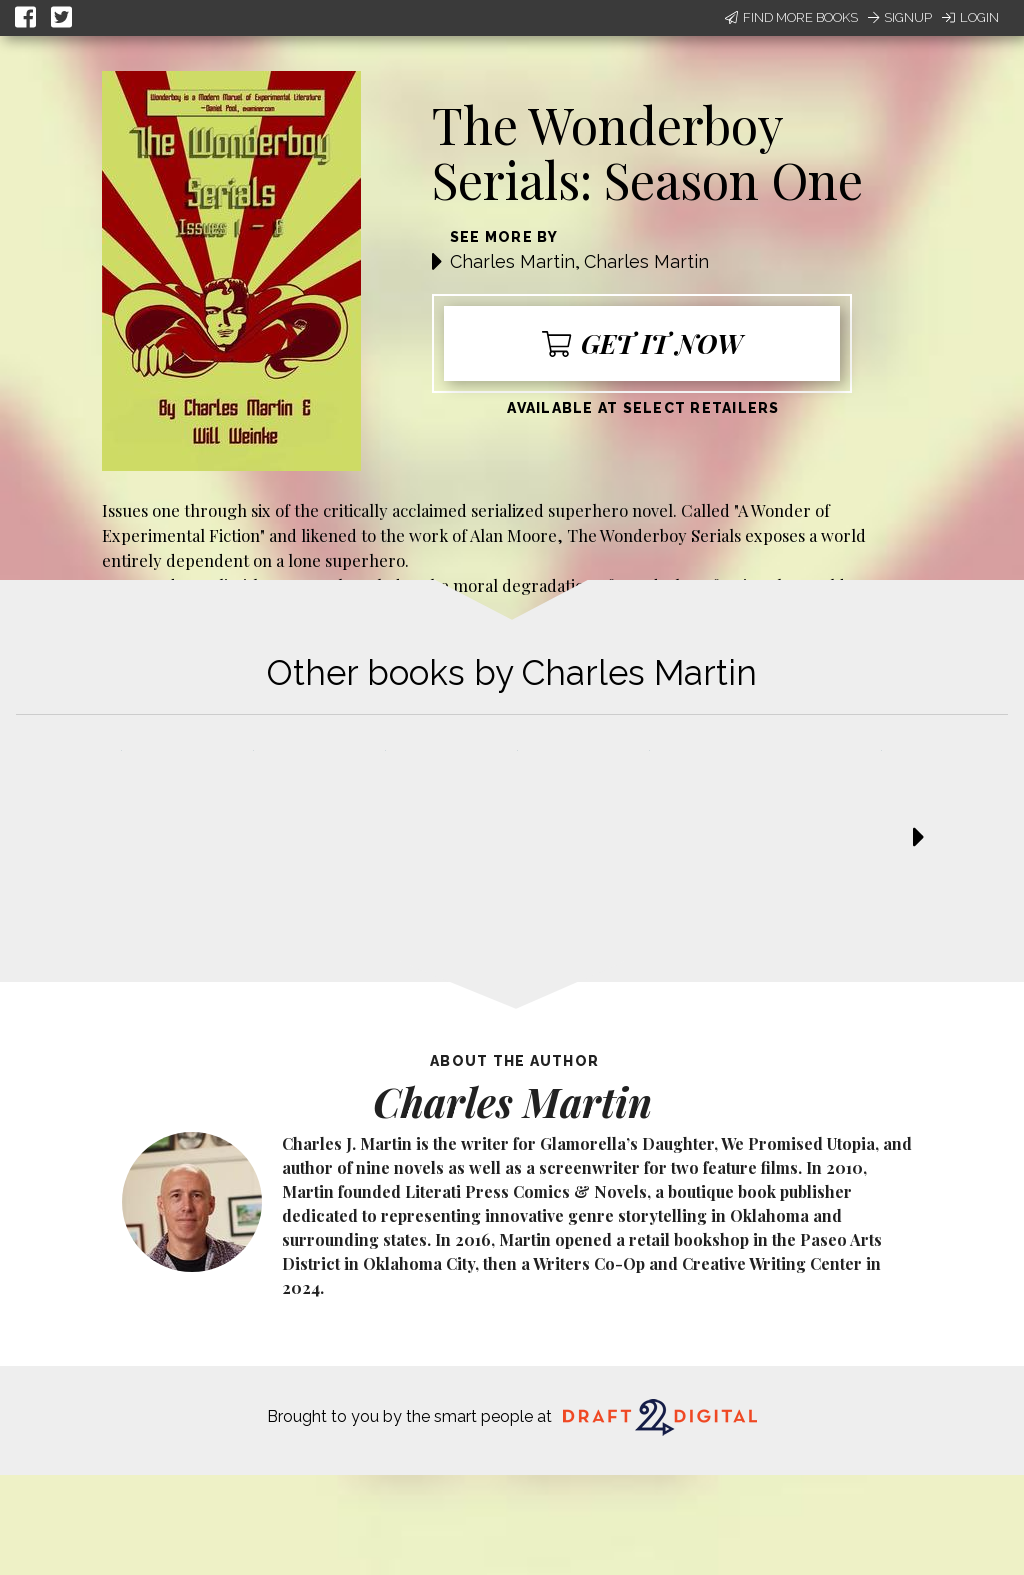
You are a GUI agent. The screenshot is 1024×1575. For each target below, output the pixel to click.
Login (970, 17)
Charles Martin (512, 261)
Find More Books (791, 17)
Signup (900, 17)
